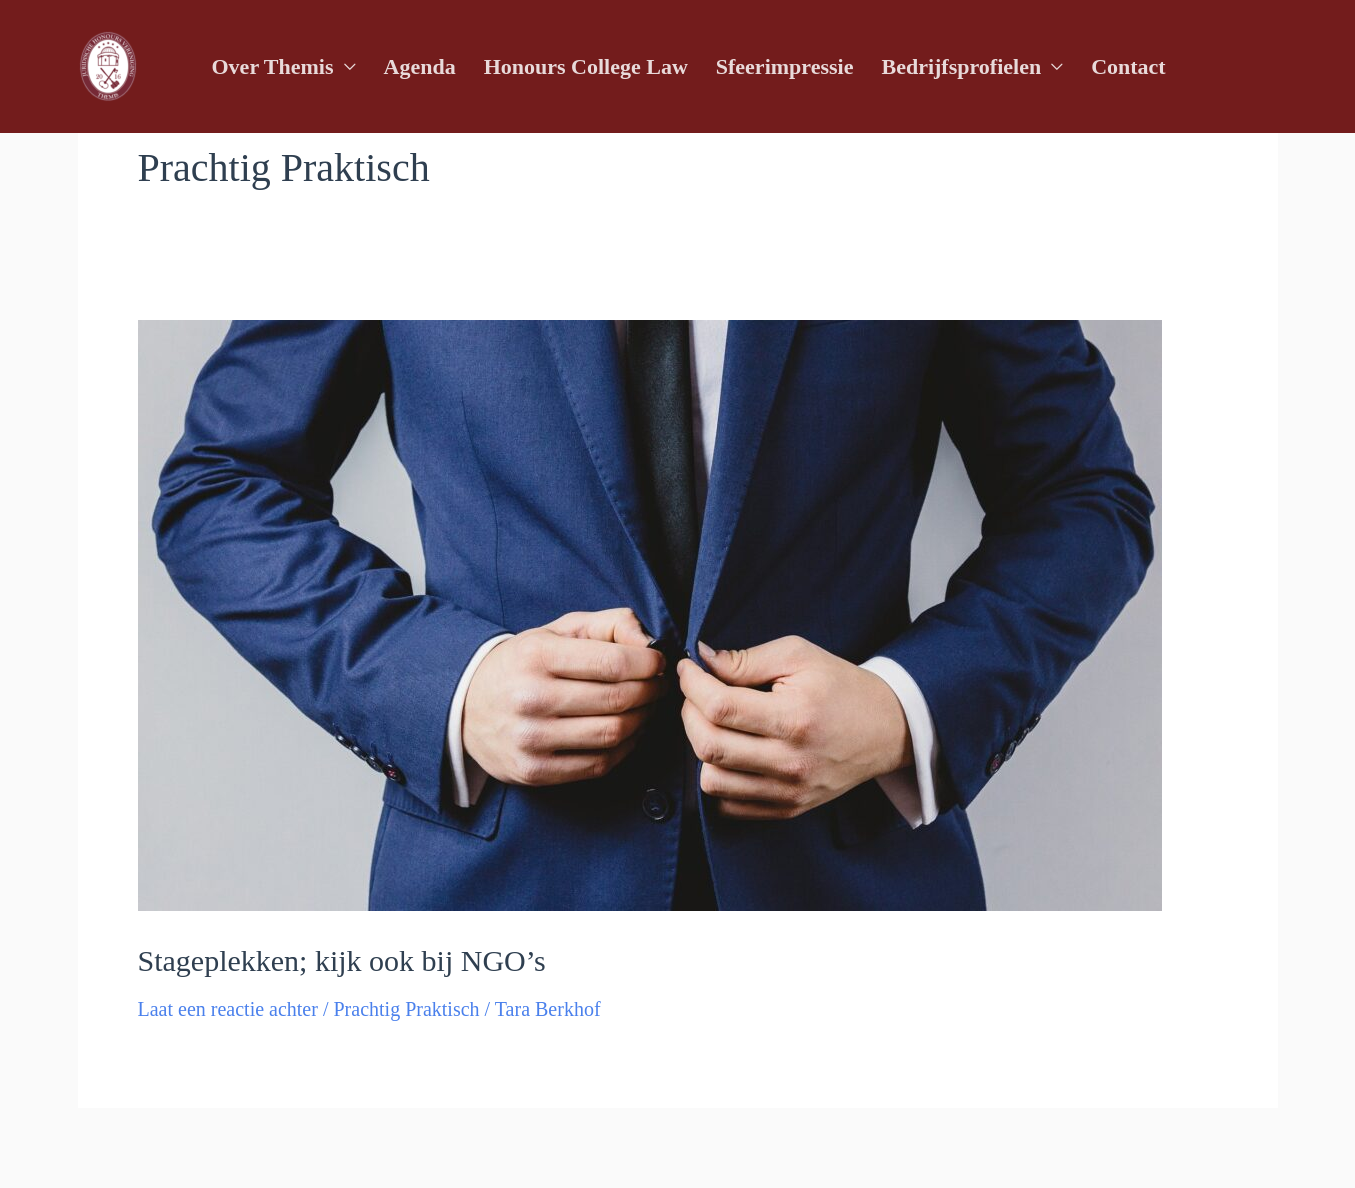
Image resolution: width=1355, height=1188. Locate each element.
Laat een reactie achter (228, 1009)
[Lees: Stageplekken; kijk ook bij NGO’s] (650, 613)
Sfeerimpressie (785, 66)
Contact (1128, 66)
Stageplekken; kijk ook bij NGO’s (342, 960)
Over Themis (273, 66)
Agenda (420, 66)
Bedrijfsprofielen (961, 66)
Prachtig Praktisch (406, 1009)
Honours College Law (586, 66)
